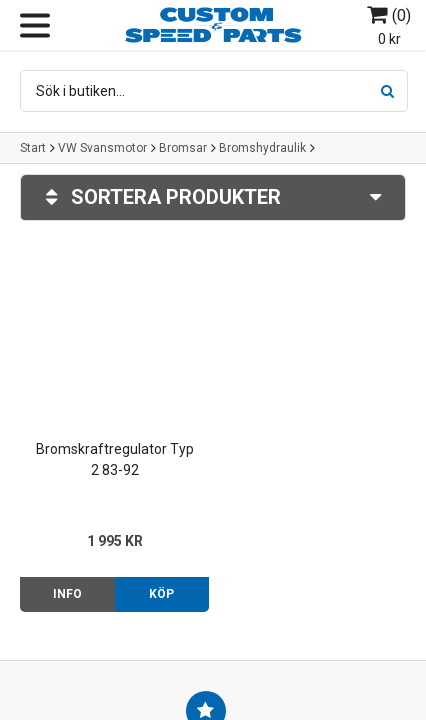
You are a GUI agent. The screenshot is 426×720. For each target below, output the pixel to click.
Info (67, 594)
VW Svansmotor (102, 148)
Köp (161, 594)
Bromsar (183, 148)
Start (33, 148)
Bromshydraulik (262, 148)
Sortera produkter (213, 197)
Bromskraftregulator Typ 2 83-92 (115, 459)
